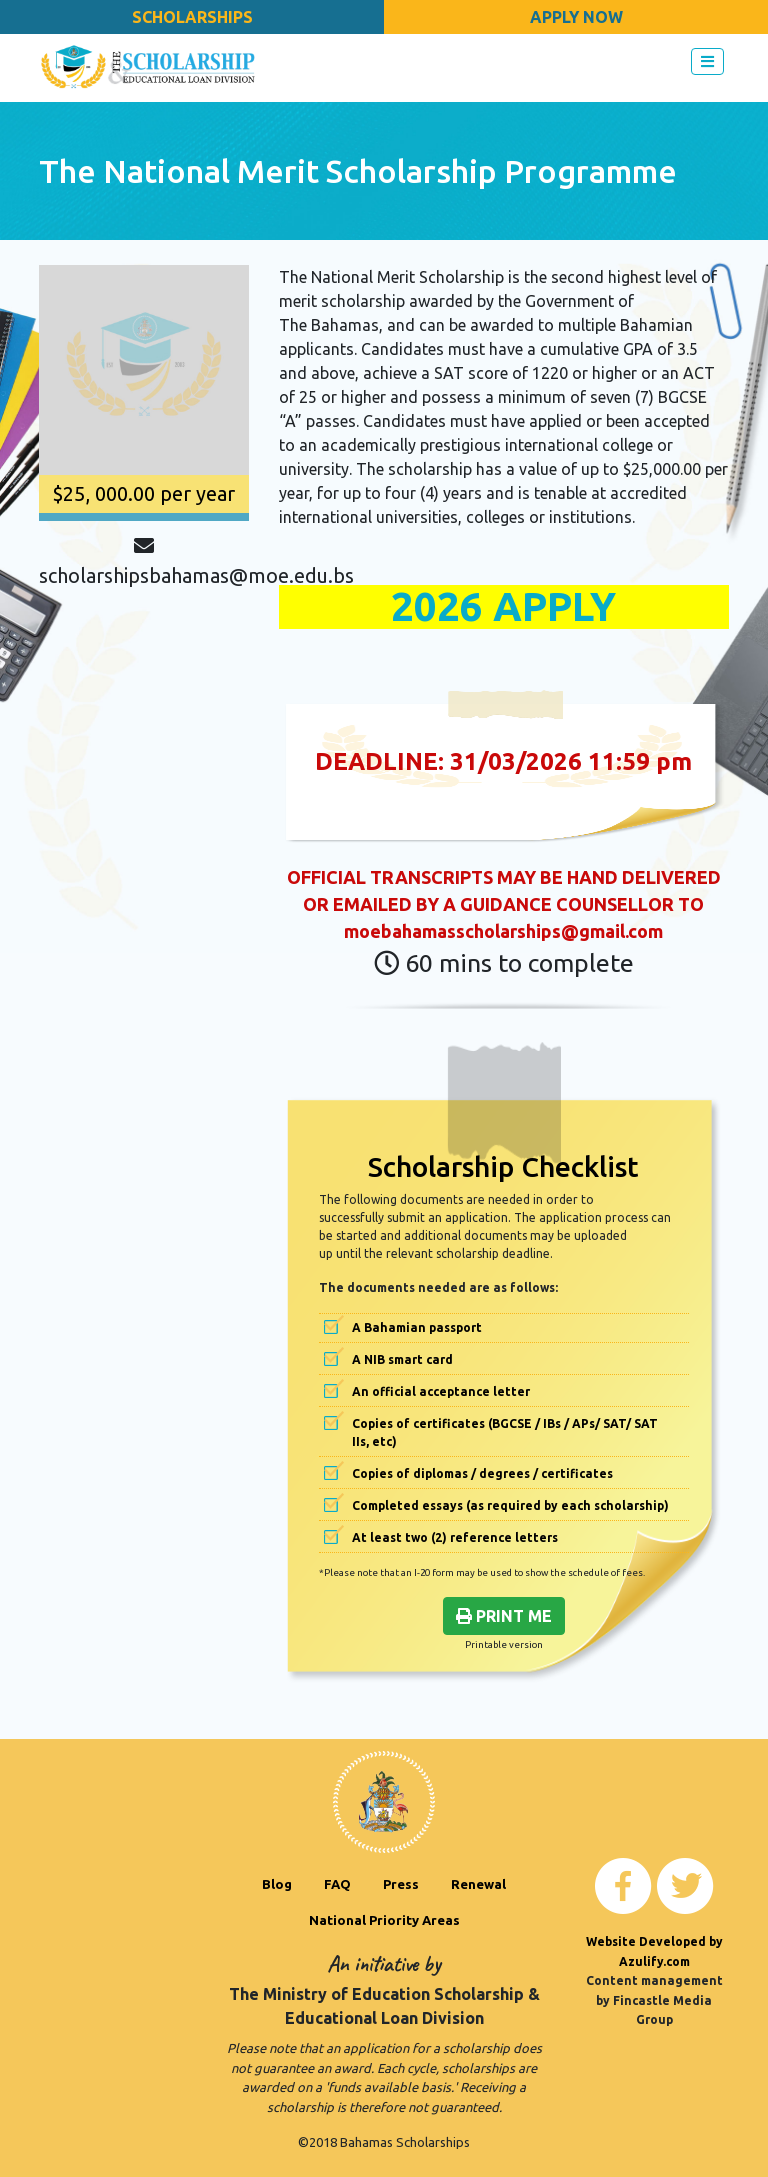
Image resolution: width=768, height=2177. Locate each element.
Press (401, 1884)
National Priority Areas (384, 1920)
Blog (277, 1884)
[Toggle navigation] (707, 61)
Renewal (478, 1884)
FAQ (337, 1884)
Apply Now (576, 17)
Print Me (504, 1616)
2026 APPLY (503, 606)
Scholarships (192, 17)
